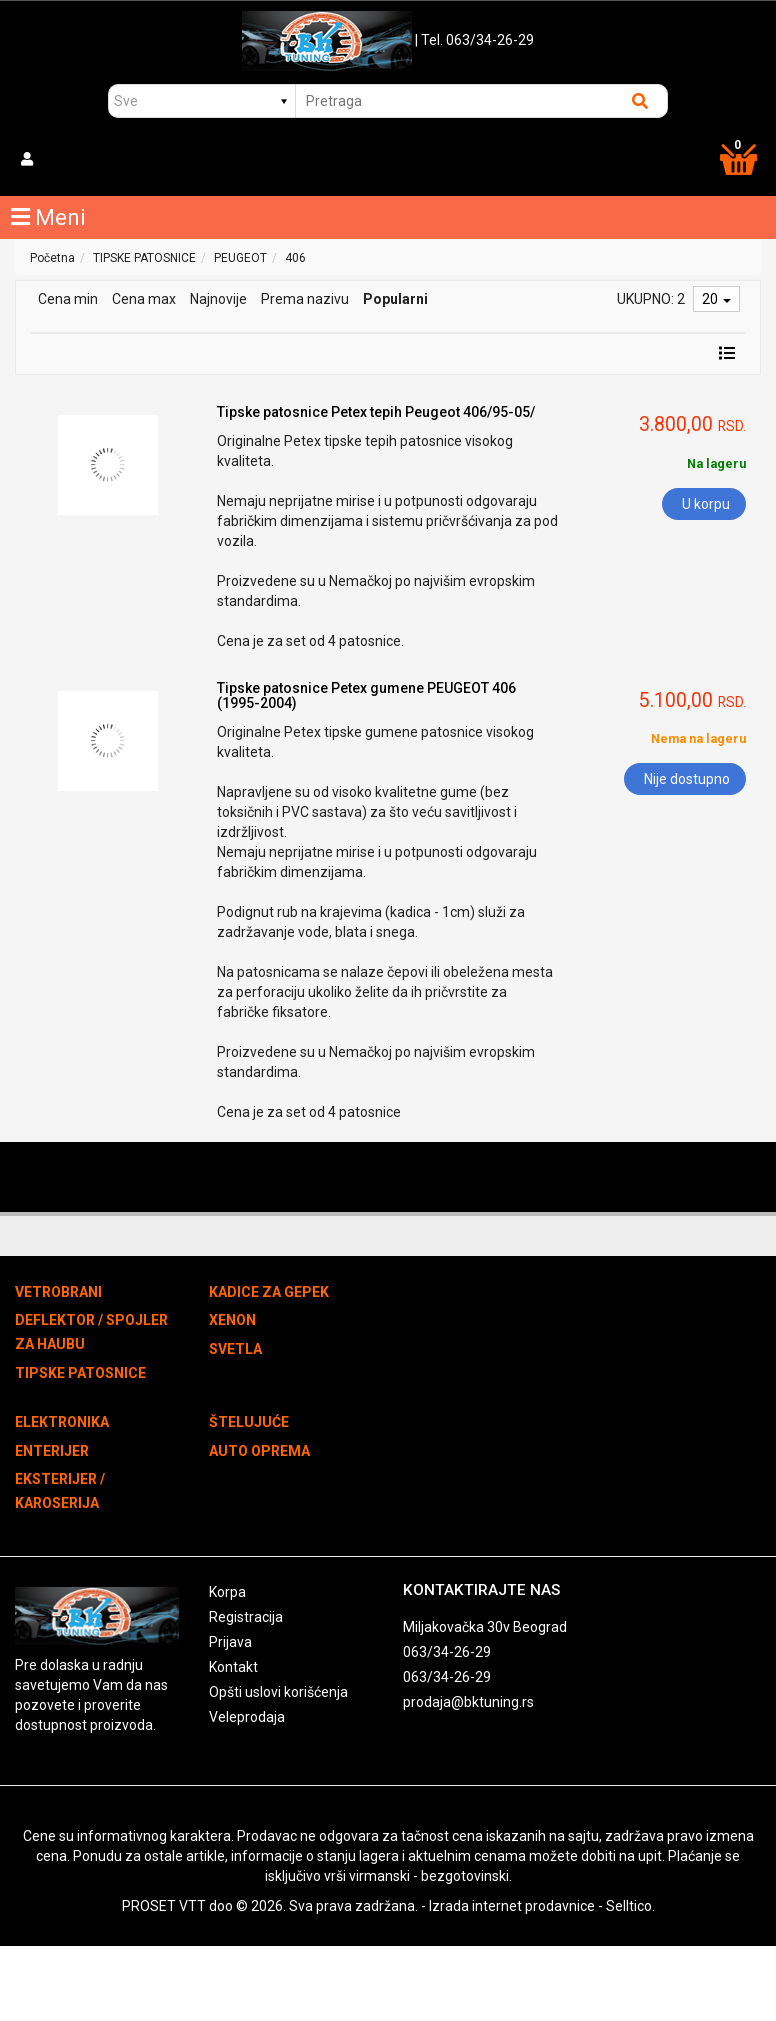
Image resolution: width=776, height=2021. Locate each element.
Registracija (246, 1617)
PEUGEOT (240, 258)
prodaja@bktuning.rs (468, 1702)
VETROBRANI (58, 1292)
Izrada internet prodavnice (512, 1906)
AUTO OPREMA (259, 1451)
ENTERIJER (52, 1451)
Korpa (227, 1592)
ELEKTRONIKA (62, 1422)
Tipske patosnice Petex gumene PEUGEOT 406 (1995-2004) (366, 695)
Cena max (144, 299)
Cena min (68, 299)
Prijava (230, 1642)
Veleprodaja (247, 1717)
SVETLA (235, 1349)
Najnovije (218, 299)
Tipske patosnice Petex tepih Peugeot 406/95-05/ (376, 412)
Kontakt (233, 1667)
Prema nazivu (305, 299)
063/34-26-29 (447, 1652)
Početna (52, 258)
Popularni (395, 299)
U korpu (706, 504)
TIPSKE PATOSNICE (144, 258)
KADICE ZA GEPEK (269, 1292)
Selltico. (630, 1906)
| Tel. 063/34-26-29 (474, 40)
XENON (232, 1320)
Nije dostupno (687, 779)
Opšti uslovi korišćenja (278, 1692)
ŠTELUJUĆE (249, 1422)
